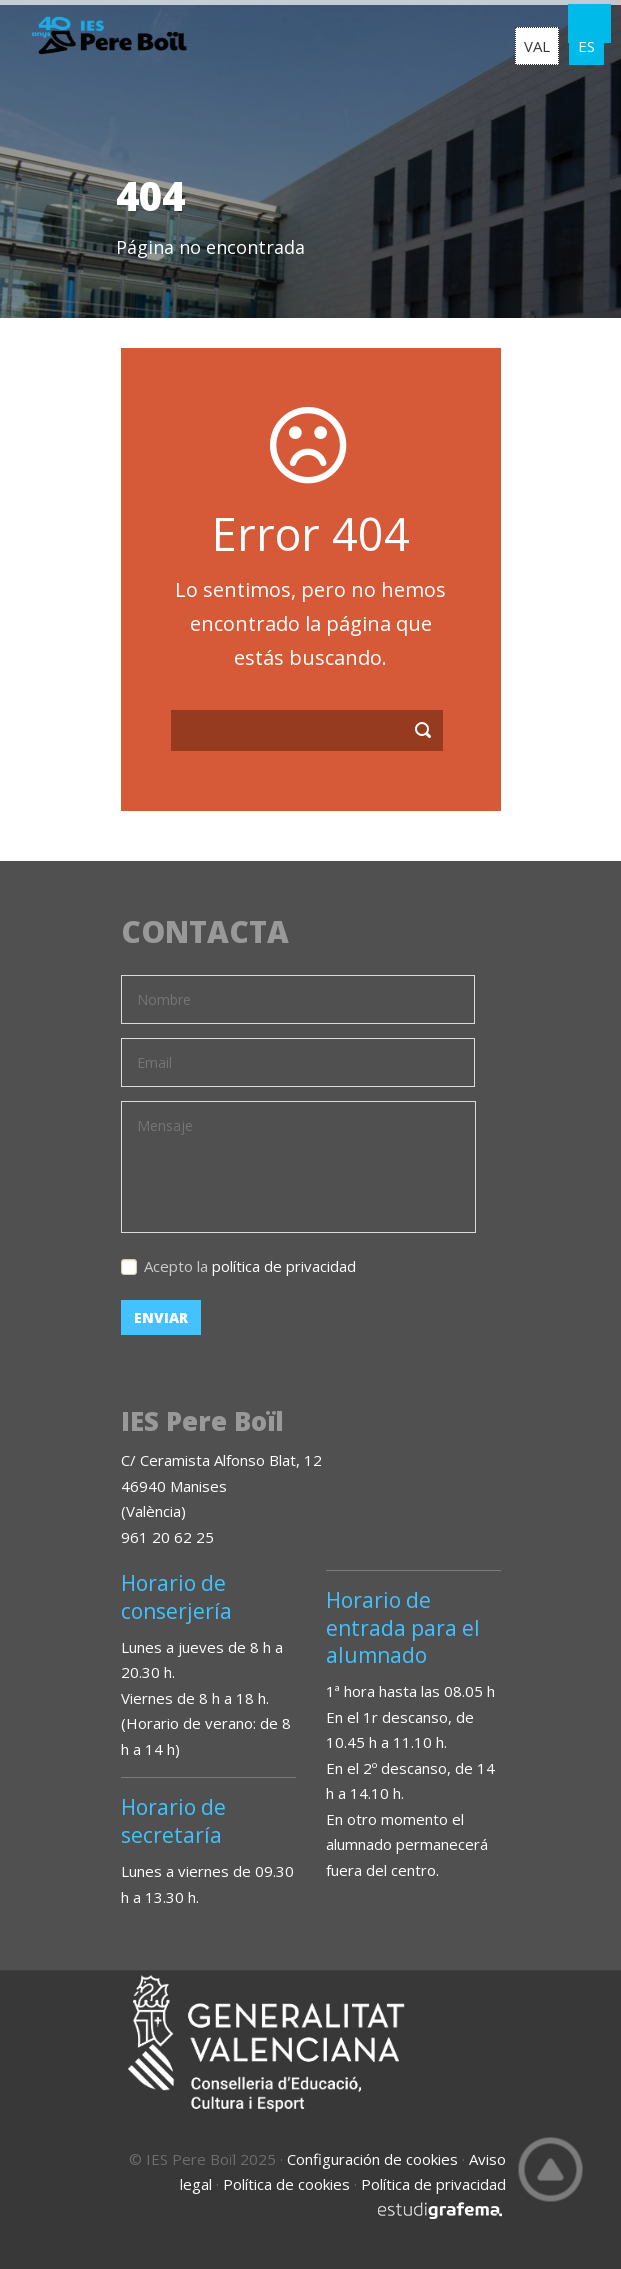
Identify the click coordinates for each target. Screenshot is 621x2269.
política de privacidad (284, 1266)
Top (551, 2169)
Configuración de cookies (372, 2159)
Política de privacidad (433, 2184)
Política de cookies (286, 2184)
